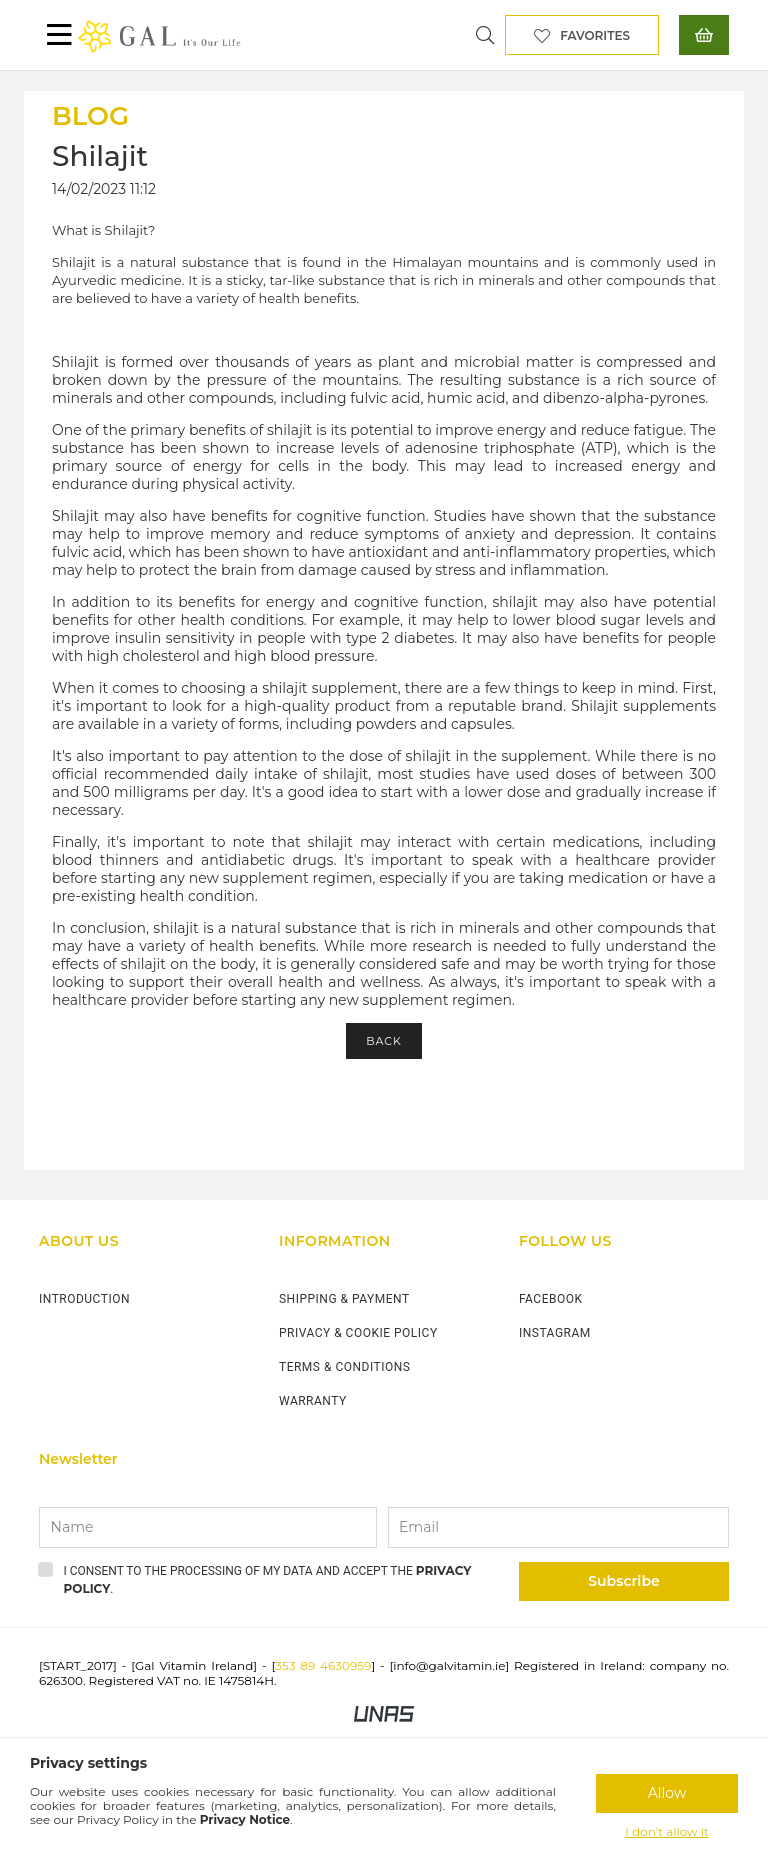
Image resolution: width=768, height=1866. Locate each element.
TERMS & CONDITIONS (344, 1367)
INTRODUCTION (84, 1299)
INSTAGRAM (555, 1333)
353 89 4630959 (323, 1665)
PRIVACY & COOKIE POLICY (358, 1333)
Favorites (595, 35)
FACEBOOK (551, 1299)
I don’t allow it (667, 1831)
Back (384, 1041)
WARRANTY (313, 1401)
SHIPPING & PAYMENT (344, 1299)
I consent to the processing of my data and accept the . (268, 1579)
